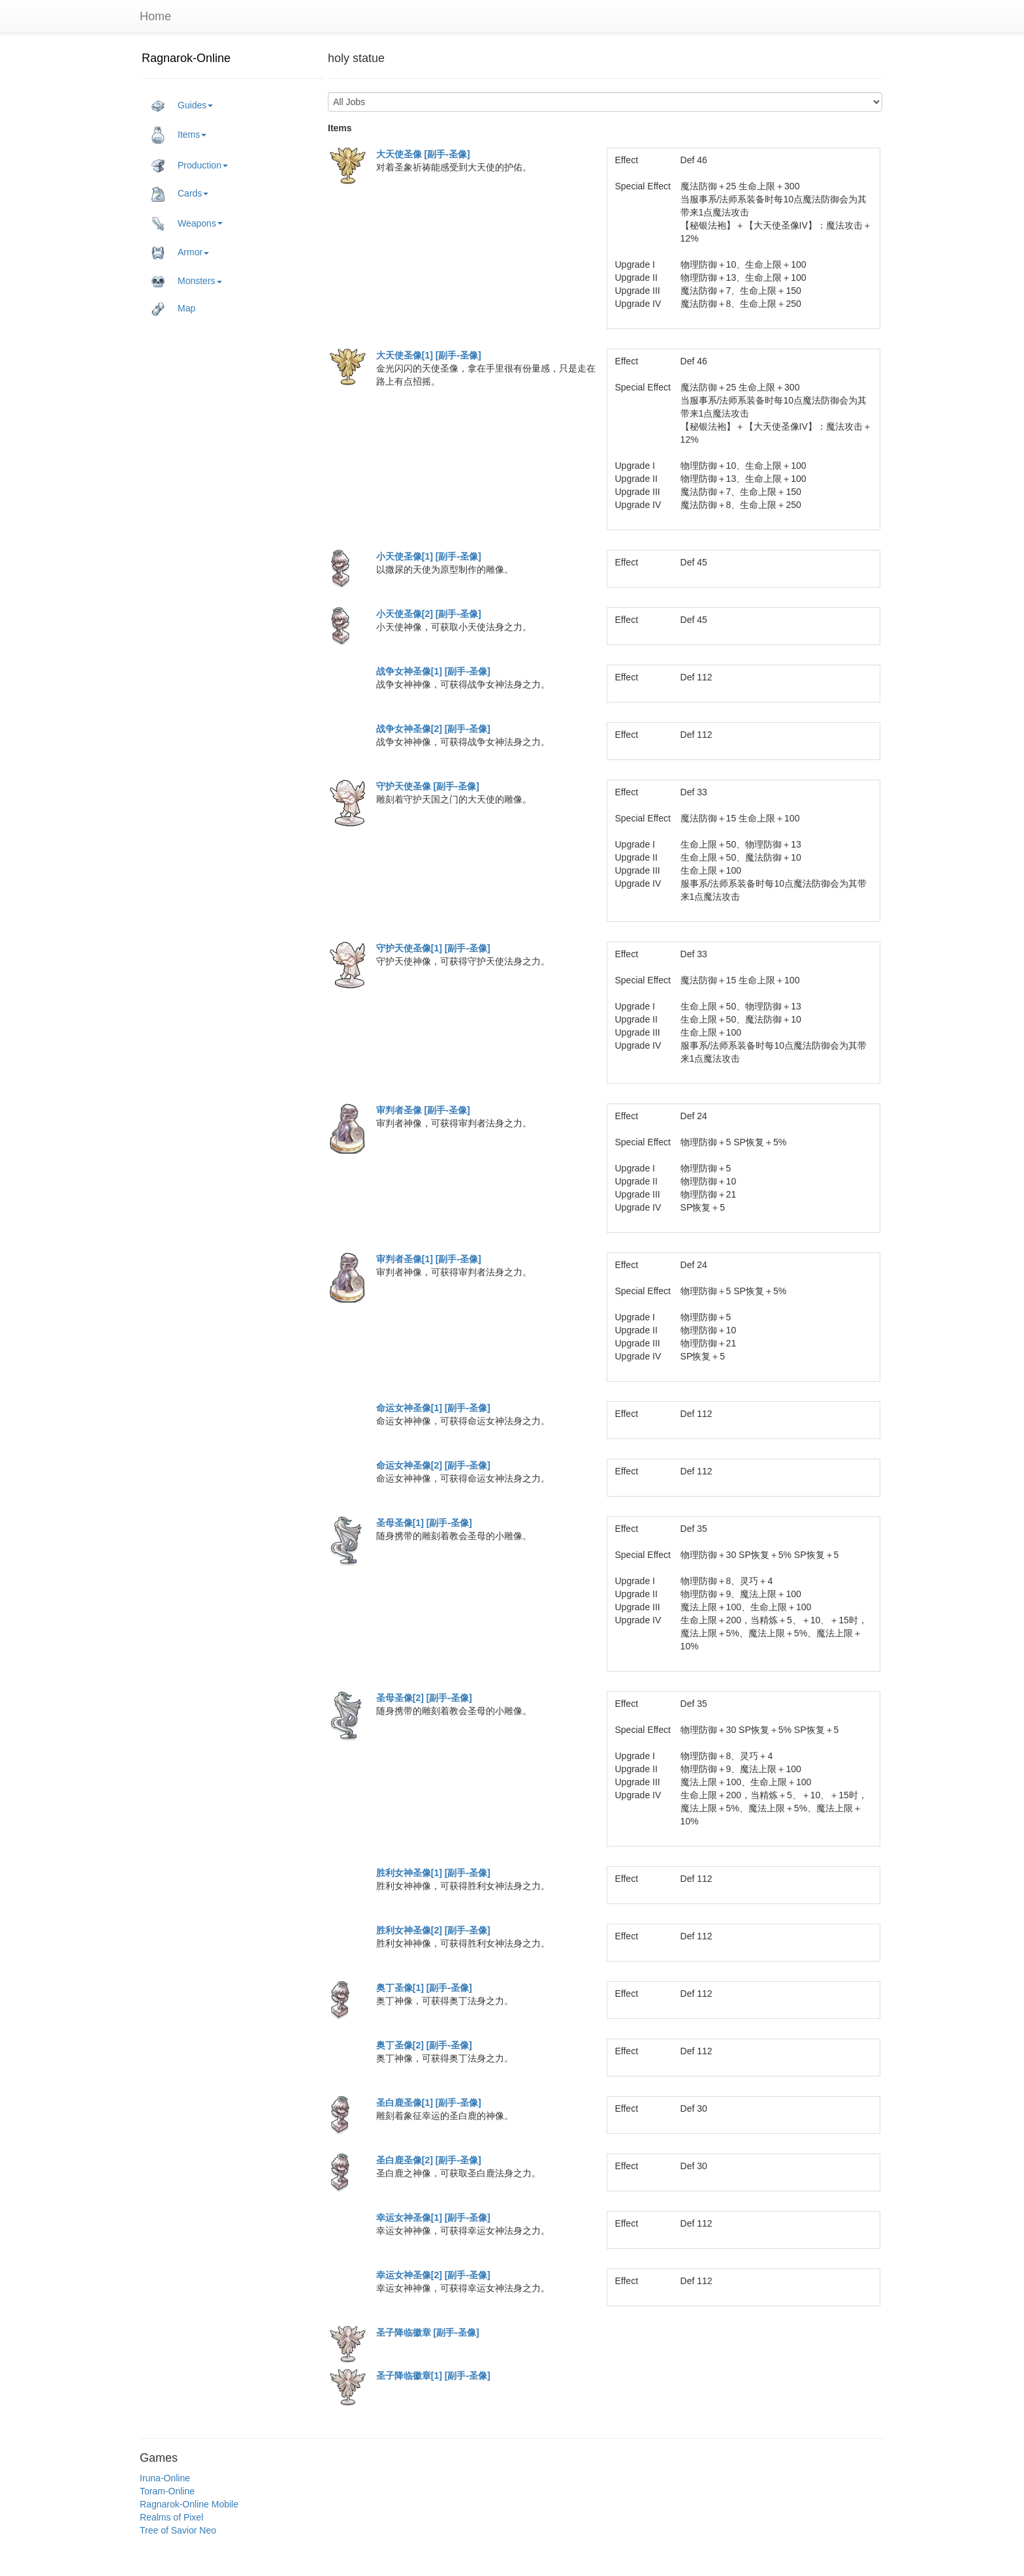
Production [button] (190, 165)
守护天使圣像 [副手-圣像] (427, 786)
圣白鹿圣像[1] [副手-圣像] (428, 2102)
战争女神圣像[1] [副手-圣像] (433, 671)
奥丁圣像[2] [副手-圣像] (424, 2045)
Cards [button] (180, 194)
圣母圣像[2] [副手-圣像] (424, 1698)
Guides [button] (182, 106)
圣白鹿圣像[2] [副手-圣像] (428, 2160)
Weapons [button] (187, 224)
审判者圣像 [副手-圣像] (423, 1110)
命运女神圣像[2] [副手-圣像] (433, 1465)
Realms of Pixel (171, 2517)
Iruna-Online (165, 2478)
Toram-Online (167, 2491)
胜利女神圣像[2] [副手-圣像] (433, 1930)
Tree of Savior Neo (178, 2530)
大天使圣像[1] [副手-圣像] (428, 355)
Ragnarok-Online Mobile (189, 2504)
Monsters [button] (187, 281)
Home (155, 16)
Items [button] (179, 135)
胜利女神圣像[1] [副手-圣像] (433, 1873)
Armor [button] (180, 253)
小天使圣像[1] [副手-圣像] (428, 556)
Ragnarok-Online (186, 58)
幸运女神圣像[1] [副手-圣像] (433, 2217)
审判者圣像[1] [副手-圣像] (428, 1259)
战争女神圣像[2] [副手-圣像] (433, 729)
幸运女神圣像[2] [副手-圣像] (433, 2275)
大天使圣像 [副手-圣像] (423, 154)
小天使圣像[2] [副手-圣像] (428, 614)
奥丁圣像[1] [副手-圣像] (424, 1987)
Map (173, 309)
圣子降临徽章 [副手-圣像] (427, 2332)
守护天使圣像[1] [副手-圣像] (433, 948)
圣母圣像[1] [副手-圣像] (424, 1523)
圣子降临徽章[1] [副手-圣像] (433, 2375)
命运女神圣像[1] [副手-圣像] (433, 1408)
